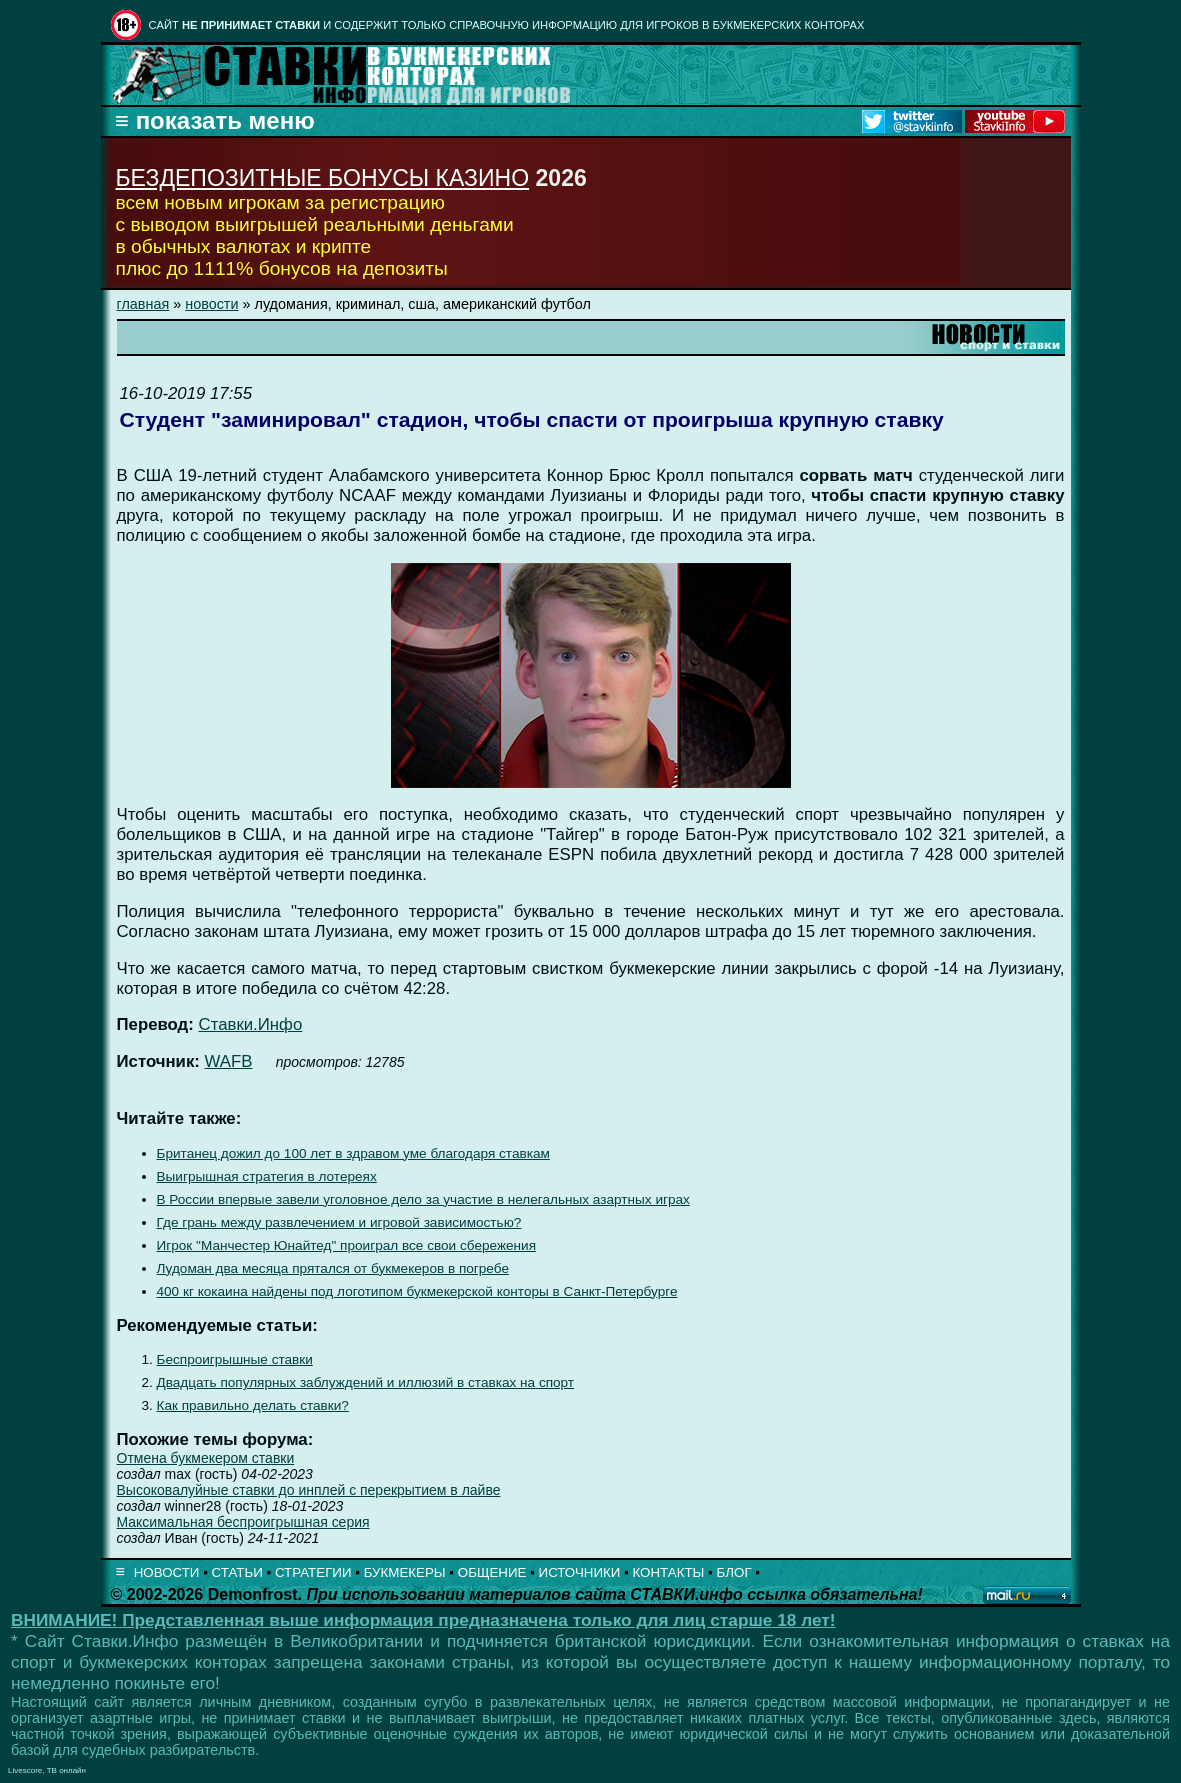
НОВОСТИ (167, 1572)
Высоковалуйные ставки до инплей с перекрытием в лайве (309, 1490)
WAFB (229, 1061)
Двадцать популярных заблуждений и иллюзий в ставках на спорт (366, 1382)
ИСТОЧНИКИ (580, 1572)
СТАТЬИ (237, 1572)
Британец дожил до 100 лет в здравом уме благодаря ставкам (353, 1153)
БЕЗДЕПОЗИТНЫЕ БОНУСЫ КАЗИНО (323, 178)
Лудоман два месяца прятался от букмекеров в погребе (333, 1268)
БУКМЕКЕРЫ (405, 1572)
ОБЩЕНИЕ (492, 1572)
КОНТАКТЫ (669, 1572)
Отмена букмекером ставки (206, 1458)
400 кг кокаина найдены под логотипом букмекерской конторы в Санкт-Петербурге (417, 1291)
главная (143, 304)
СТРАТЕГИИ (313, 1572)
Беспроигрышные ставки (235, 1359)
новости (211, 304)
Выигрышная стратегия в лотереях (267, 1176)
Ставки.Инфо (251, 1024)
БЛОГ (734, 1572)
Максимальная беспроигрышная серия (243, 1522)
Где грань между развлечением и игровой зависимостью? (339, 1222)
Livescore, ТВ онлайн (47, 1770)
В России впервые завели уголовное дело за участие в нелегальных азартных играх (423, 1199)
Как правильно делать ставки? (253, 1405)
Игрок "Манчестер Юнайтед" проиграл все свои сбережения (347, 1245)
